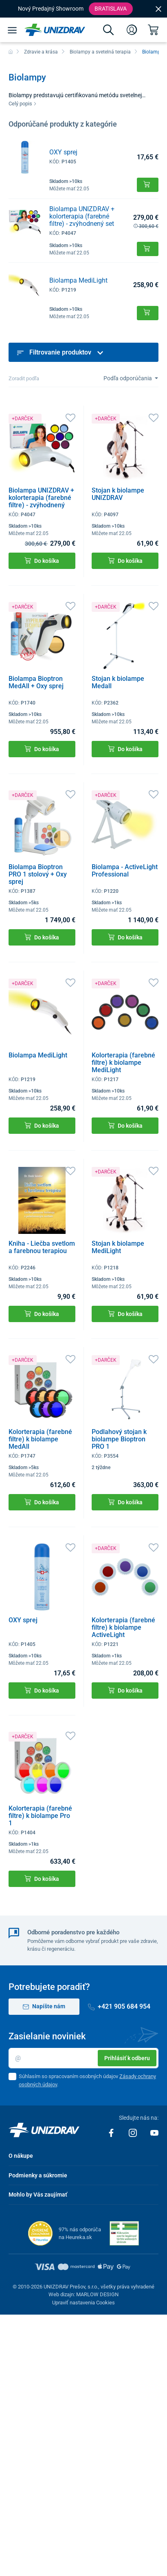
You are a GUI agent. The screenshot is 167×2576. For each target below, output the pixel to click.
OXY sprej (63, 152)
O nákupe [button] (21, 2155)
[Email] (83, 2058)
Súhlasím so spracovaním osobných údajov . (87, 2080)
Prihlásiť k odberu (127, 2058)
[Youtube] (154, 2132)
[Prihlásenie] (132, 30)
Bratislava (110, 8)
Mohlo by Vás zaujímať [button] (38, 2194)
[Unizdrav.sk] (54, 30)
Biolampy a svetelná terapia (100, 52)
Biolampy (152, 52)
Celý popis (23, 103)
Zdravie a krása (41, 52)
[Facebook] (111, 2132)
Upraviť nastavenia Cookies (83, 2302)
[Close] (158, 8)
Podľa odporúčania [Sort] (128, 378)
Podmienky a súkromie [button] (38, 2175)
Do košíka (41, 560)
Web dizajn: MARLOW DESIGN (83, 2294)
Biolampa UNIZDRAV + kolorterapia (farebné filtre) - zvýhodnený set (81, 216)
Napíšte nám (44, 2006)
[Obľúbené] (70, 417)
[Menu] (12, 30)
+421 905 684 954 (119, 2006)
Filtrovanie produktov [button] (60, 352)
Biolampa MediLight (78, 280)
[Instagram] (133, 2132)
